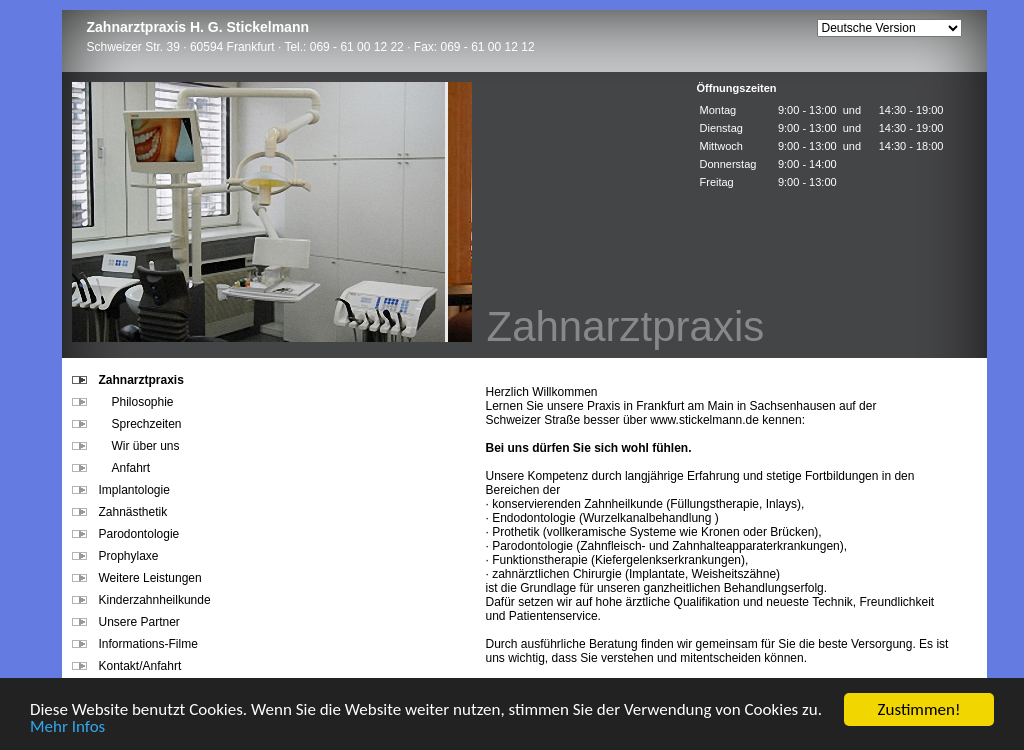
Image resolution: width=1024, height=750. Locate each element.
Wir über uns (126, 446)
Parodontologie (126, 534)
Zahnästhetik (120, 512)
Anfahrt (111, 468)
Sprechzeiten (127, 424)
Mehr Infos (67, 727)
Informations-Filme (135, 644)
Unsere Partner (126, 622)
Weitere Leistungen (137, 578)
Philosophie (123, 402)
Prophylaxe (115, 556)
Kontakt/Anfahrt (127, 666)
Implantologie (121, 490)
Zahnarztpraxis (128, 380)
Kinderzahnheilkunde (141, 600)
